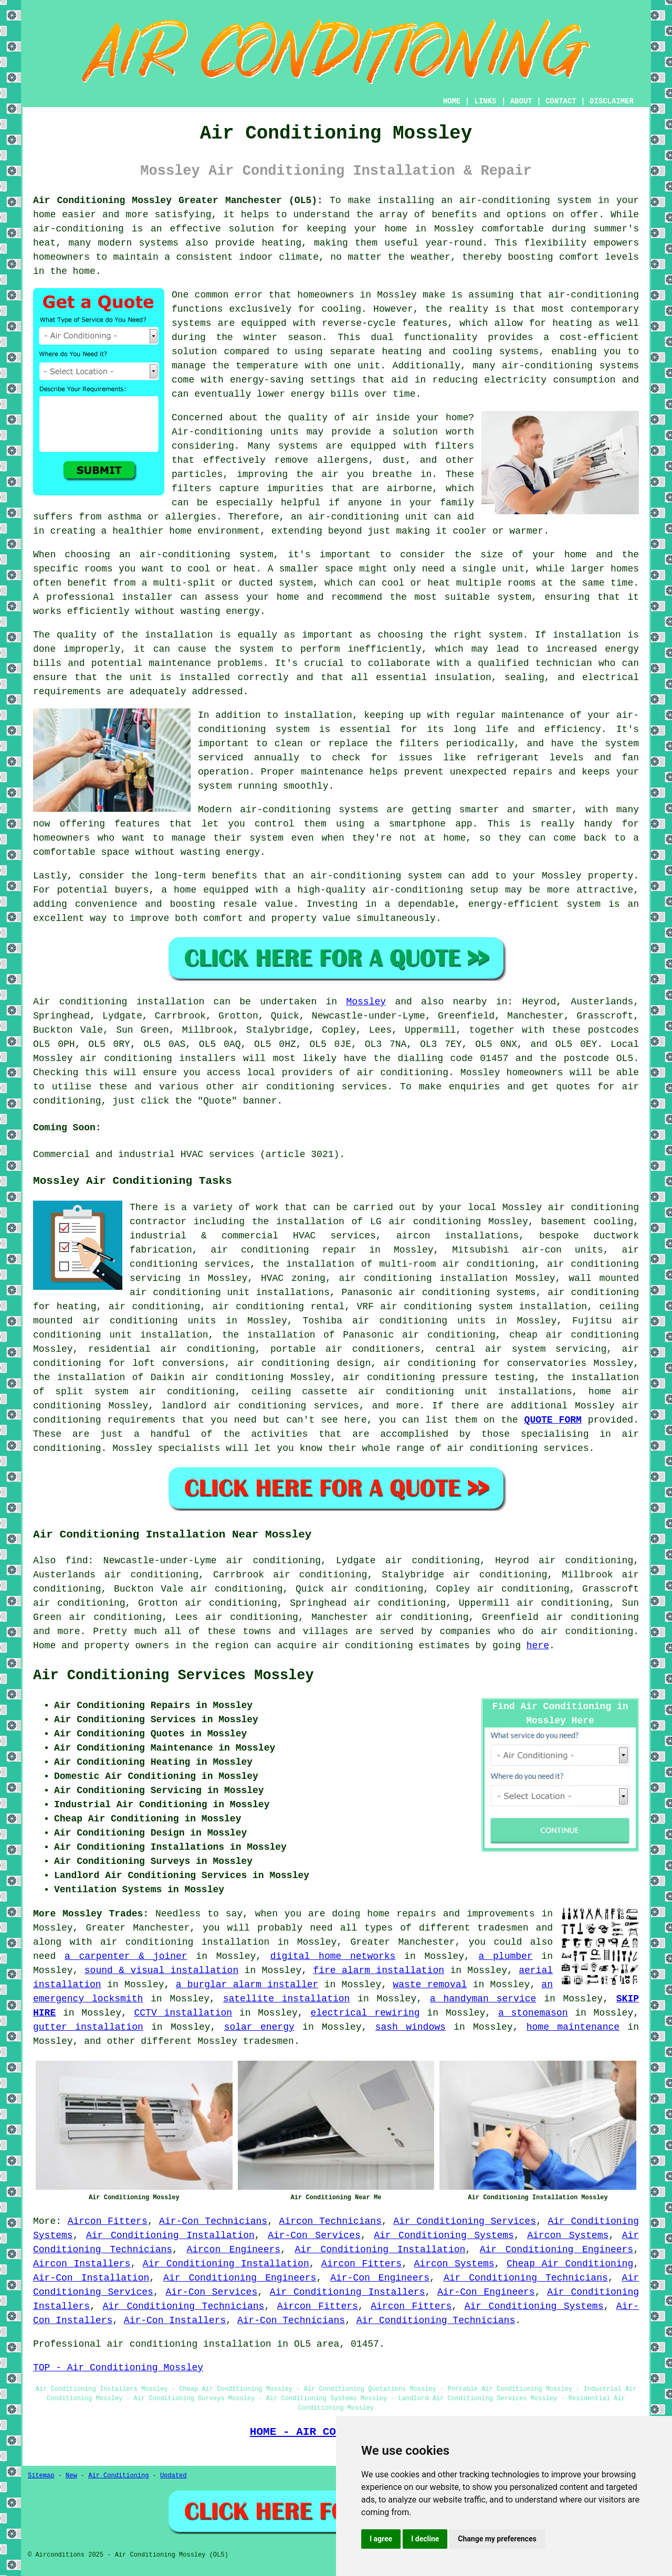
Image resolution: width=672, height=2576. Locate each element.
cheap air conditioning (574, 1335)
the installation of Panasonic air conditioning (359, 1335)
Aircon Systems (567, 2235)
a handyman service (483, 1999)
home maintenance (573, 2027)
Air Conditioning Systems (444, 2235)
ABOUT (521, 101)
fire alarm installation (378, 1970)
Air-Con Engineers (379, 2278)
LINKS (485, 101)
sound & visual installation (161, 1970)
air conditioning (402, 1072)
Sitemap (41, 2475)
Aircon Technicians (330, 2221)
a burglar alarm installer (247, 1984)
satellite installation (286, 1999)
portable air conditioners (345, 1349)
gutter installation (88, 2027)
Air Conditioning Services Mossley (173, 1675)
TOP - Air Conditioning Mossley (118, 2367)
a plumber (506, 1956)
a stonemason (533, 2013)
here (538, 1645)
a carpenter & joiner (126, 1956)
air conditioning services (314, 1087)
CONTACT (560, 101)
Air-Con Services (314, 2235)
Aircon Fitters (108, 2221)
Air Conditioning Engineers (556, 2249)
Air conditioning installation (118, 1002)
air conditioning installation (184, 1942)
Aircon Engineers (233, 2249)
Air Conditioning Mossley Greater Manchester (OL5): (178, 200)
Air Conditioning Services (464, 2221)
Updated (173, 2475)
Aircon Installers (81, 2264)
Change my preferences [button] (497, 2539)
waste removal (430, 1984)
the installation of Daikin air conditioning (158, 1377)
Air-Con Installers (175, 2320)
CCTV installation (183, 2013)
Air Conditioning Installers (347, 2292)
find (76, 1560)
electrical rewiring (364, 2013)
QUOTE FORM (553, 1420)
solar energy (259, 2027)
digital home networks (333, 1956)
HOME (452, 101)
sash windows (410, 2027)
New (71, 2475)
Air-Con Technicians (213, 2221)
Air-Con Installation (91, 2278)
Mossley (366, 1002)
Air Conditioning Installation (170, 2235)
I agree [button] (381, 2539)
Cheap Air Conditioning (570, 2264)
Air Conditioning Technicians (526, 2278)
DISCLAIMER (612, 101)
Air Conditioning (118, 2475)
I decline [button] (425, 2539)
